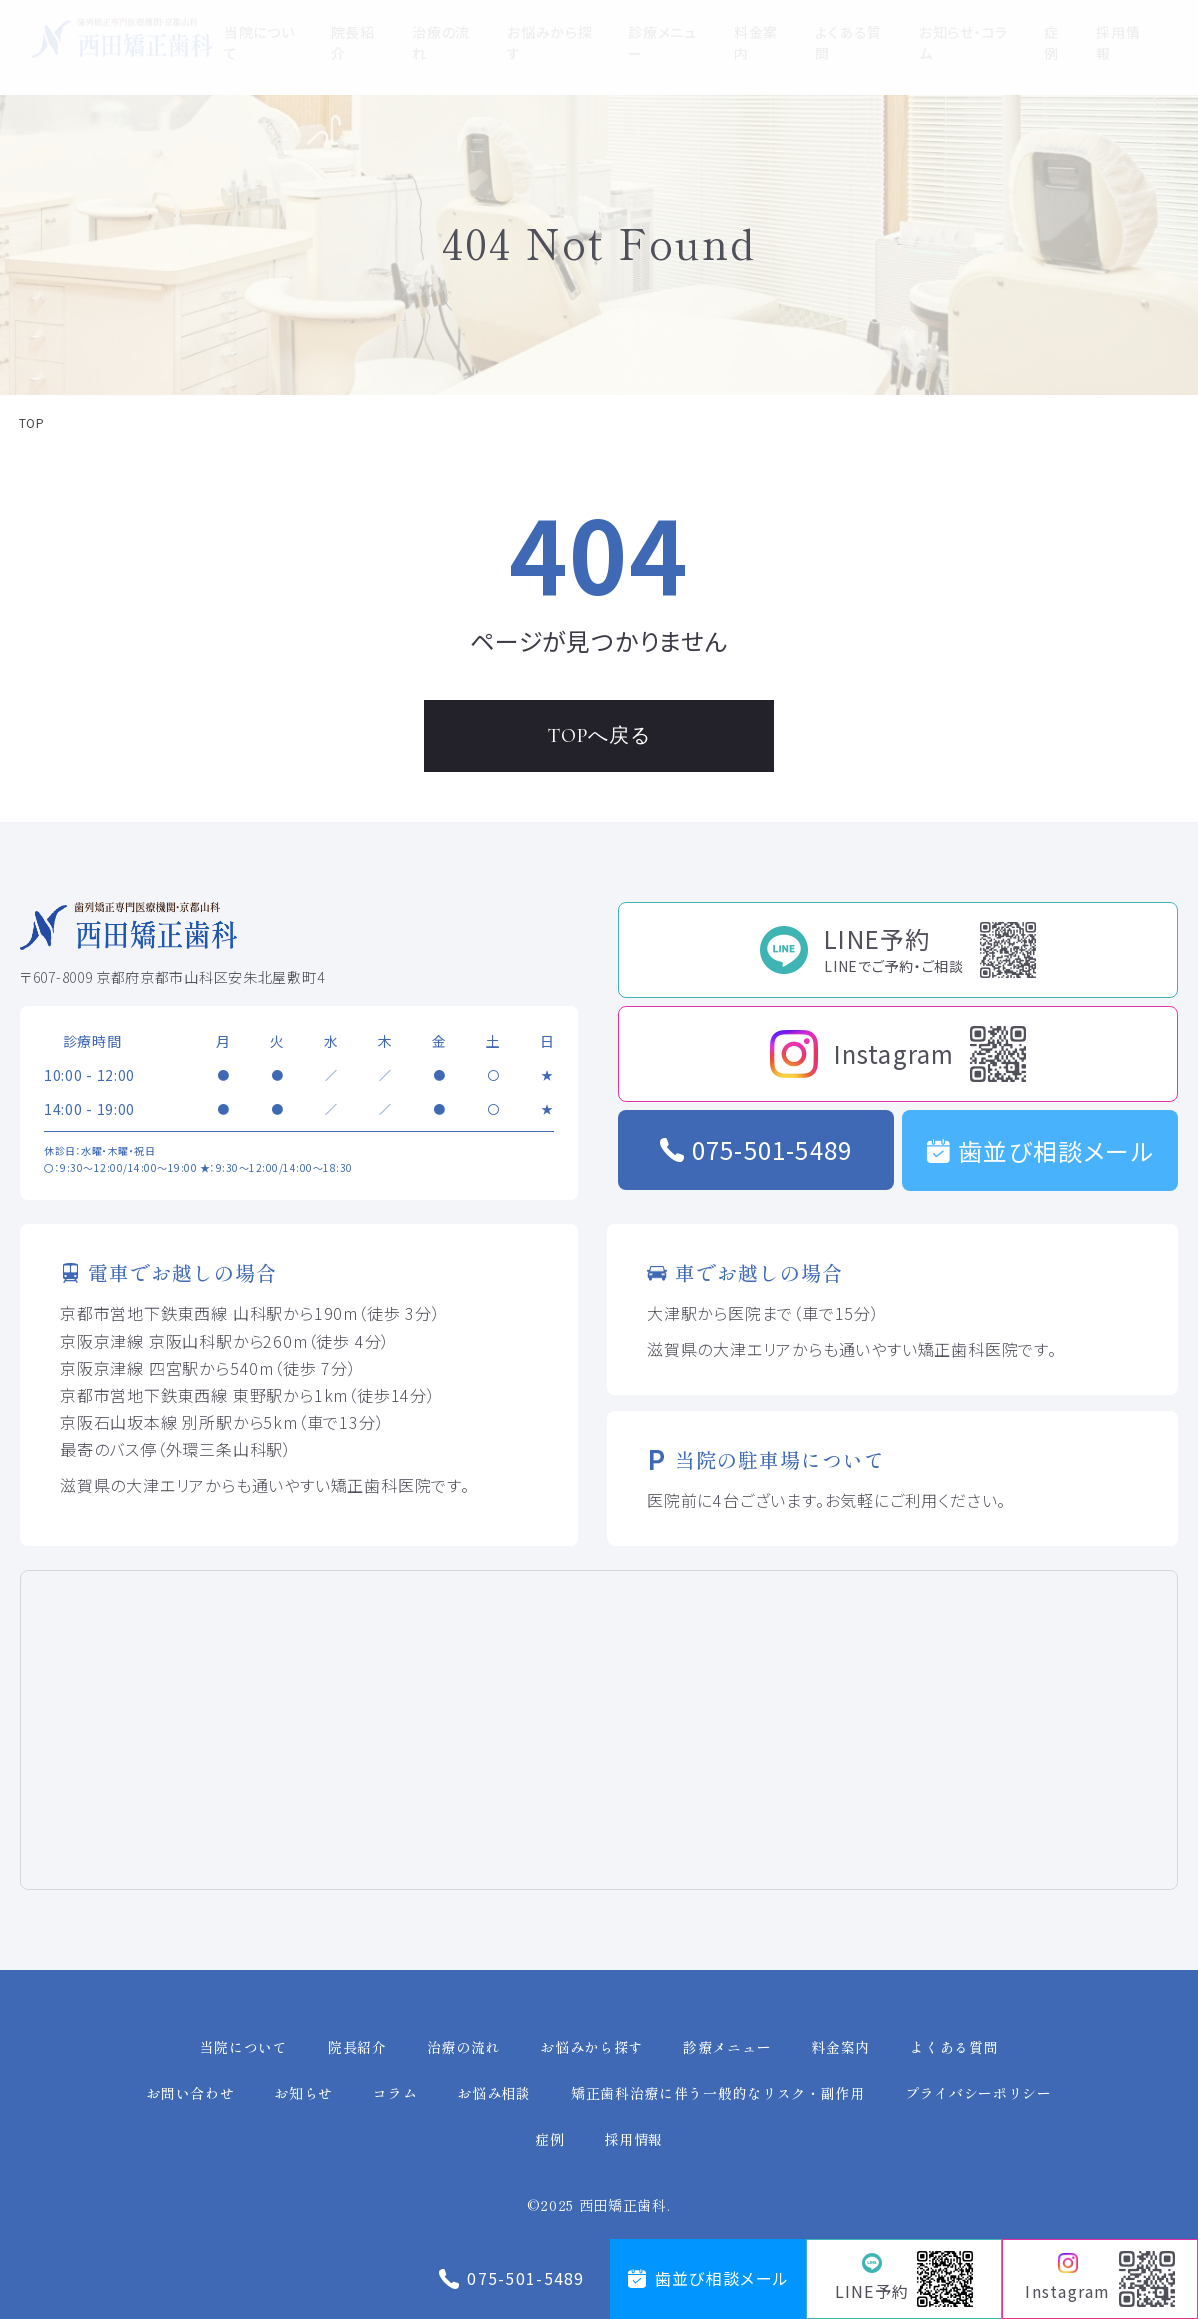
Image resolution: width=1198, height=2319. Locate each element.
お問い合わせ (190, 2093)
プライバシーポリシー (978, 2093)
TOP (31, 423)
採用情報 (633, 2139)
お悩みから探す (591, 2047)
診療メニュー (727, 2047)
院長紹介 (357, 2047)
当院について (244, 2047)
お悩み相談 (494, 2093)
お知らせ (303, 2093)
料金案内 (840, 2047)
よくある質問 (954, 2047)
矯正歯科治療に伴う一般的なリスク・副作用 (718, 2093)
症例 (549, 2139)
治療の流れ (464, 2047)
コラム (395, 2093)
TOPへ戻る (599, 736)
